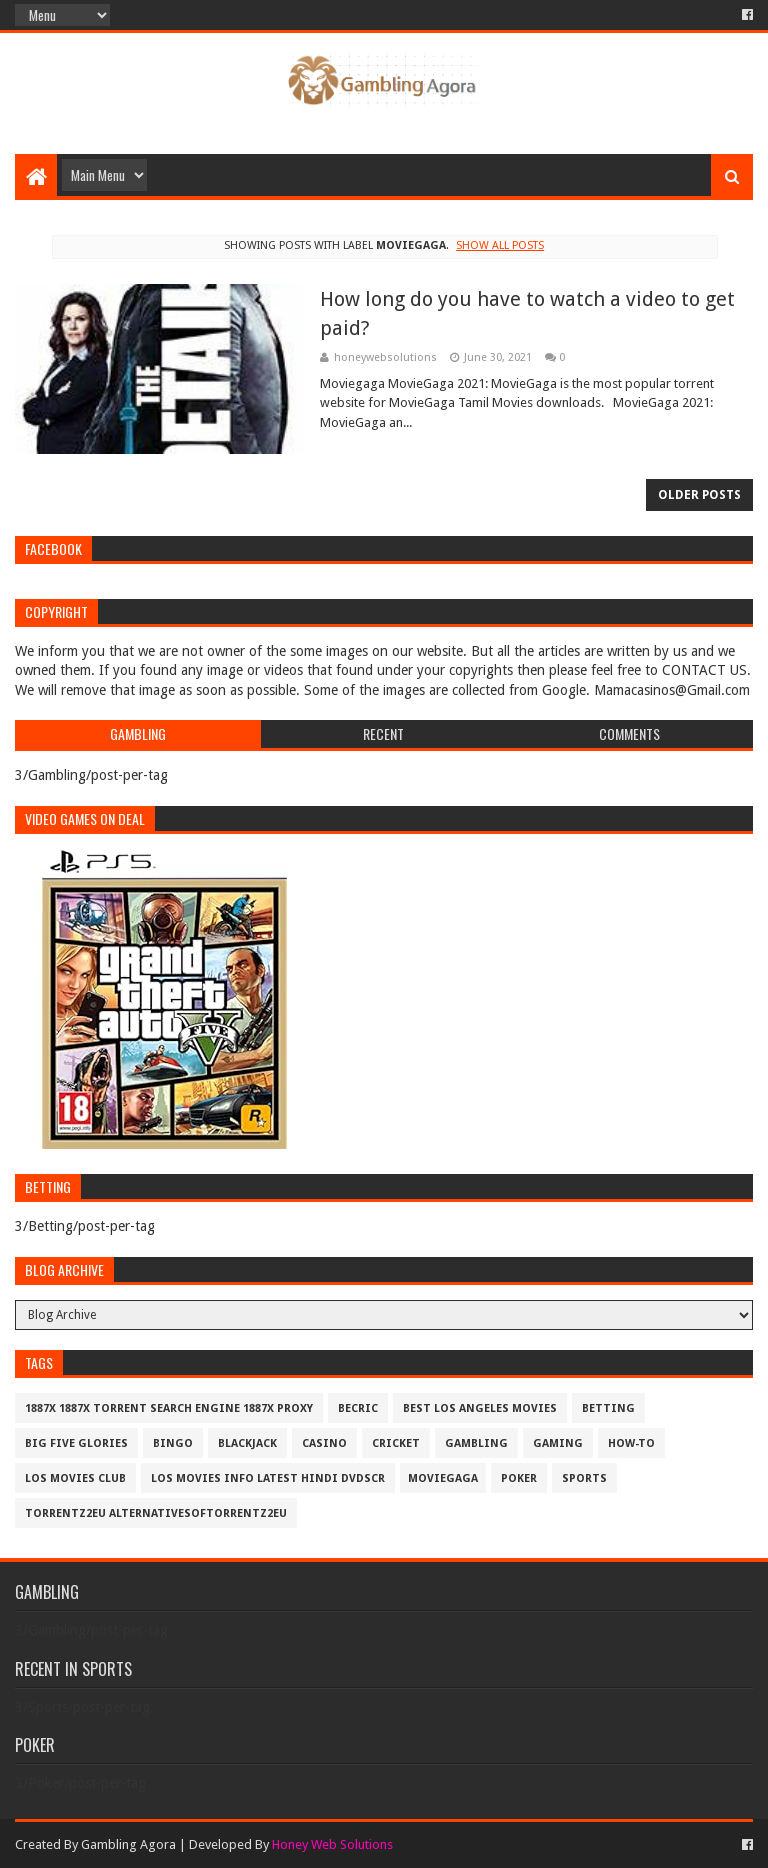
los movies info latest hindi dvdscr (268, 1478)
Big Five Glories (76, 1443)
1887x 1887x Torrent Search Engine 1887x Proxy (169, 1408)
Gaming (558, 1443)
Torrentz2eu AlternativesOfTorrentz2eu (156, 1513)
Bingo (173, 1443)
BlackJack (247, 1443)
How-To (631, 1443)
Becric (358, 1408)
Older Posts (699, 495)
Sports (584, 1478)
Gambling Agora (128, 1844)
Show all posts (500, 245)
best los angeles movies (480, 1408)
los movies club (75, 1478)
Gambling (476, 1443)
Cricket (396, 1443)
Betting (608, 1408)
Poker (519, 1478)
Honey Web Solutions (332, 1844)
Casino (324, 1443)
